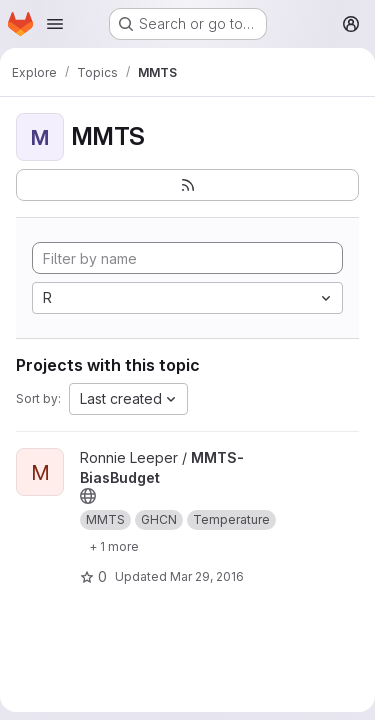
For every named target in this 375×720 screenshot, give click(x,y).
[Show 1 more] (114, 546)
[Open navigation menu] (55, 24)
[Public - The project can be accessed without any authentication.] (88, 496)
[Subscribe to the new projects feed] (187, 185)
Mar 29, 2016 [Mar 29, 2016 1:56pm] (207, 576)
